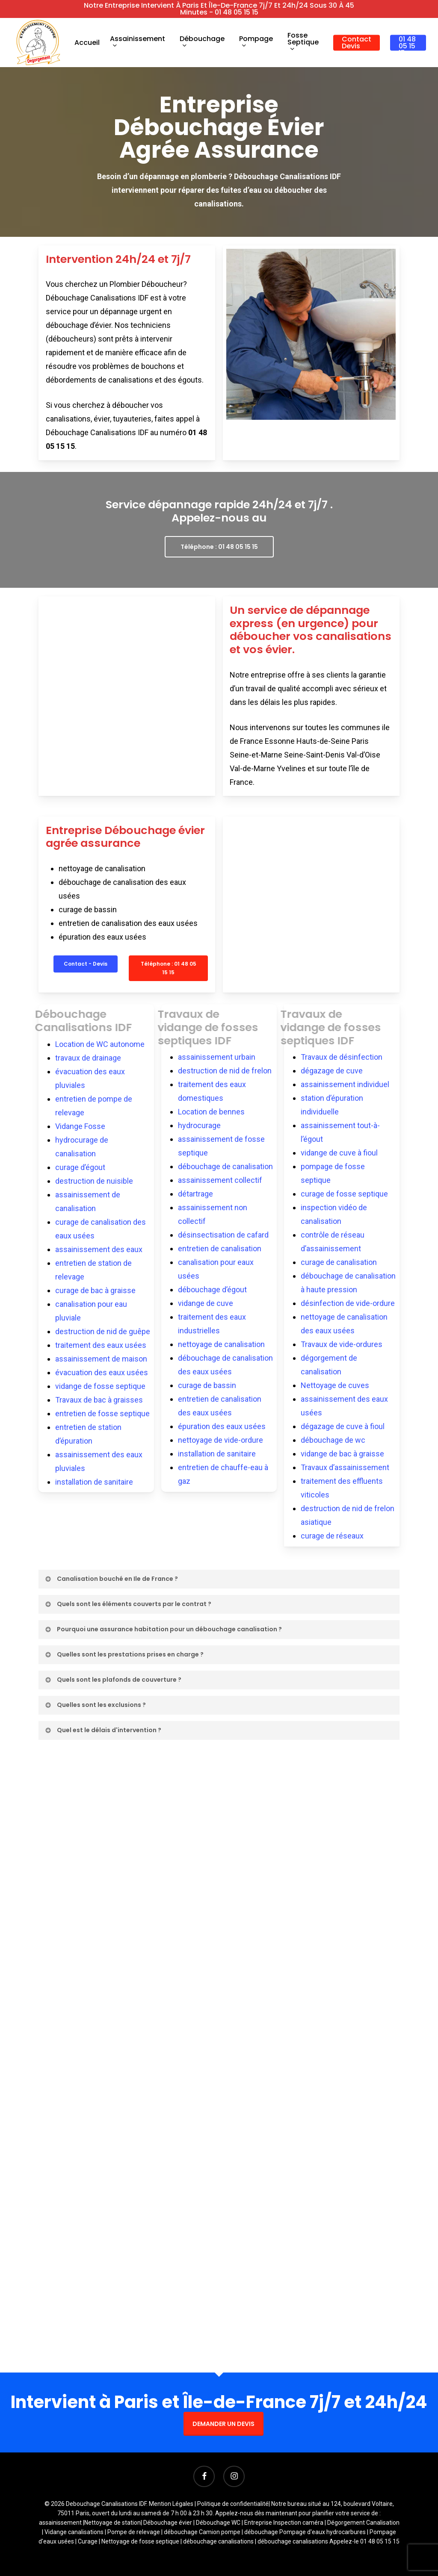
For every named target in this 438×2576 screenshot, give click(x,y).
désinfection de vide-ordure (348, 1303)
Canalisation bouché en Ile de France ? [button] (111, 1578)
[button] (219, 546)
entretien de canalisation (219, 1248)
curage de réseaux (332, 1535)
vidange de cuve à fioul (339, 1152)
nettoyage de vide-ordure (220, 1439)
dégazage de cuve (332, 1070)
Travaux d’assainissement (345, 1467)
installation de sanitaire (94, 1481)
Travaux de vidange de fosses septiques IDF (215, 1027)
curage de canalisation (339, 1262)
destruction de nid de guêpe (102, 1331)
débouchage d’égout (212, 1289)
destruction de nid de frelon (225, 1070)
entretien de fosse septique (102, 1413)
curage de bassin (207, 1385)
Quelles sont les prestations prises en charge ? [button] (124, 1654)
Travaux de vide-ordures (341, 1344)
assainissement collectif (220, 1180)
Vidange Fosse (80, 1126)
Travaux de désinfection (341, 1056)
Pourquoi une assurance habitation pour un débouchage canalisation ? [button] (163, 1629)
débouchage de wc (333, 1439)
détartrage (195, 1193)
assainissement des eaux (98, 1249)
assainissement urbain (216, 1056)
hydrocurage (199, 1125)
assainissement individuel (345, 1084)
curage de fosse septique (344, 1193)
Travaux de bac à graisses (99, 1399)
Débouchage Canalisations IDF (90, 1020)
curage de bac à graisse (95, 1290)
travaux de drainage (88, 1057)
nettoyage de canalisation (221, 1344)
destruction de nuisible (94, 1180)
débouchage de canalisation (225, 1166)
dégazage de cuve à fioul (343, 1426)
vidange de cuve (205, 1303)
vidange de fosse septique (100, 1386)
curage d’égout (80, 1167)
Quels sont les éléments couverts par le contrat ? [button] (127, 1604)
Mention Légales (171, 2503)
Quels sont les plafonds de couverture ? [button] (112, 1679)
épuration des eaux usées (222, 1426)
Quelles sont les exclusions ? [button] (95, 1705)
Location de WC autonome (100, 1044)
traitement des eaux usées (100, 1345)
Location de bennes (211, 1111)
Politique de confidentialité (233, 2503)
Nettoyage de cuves (335, 1385)
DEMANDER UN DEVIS (223, 2424)
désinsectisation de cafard (223, 1234)
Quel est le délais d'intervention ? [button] (102, 1730)
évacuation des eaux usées (101, 1372)
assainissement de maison (101, 1358)
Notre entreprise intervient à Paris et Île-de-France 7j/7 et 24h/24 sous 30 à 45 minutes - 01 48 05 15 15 (219, 8)
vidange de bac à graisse (342, 1453)
